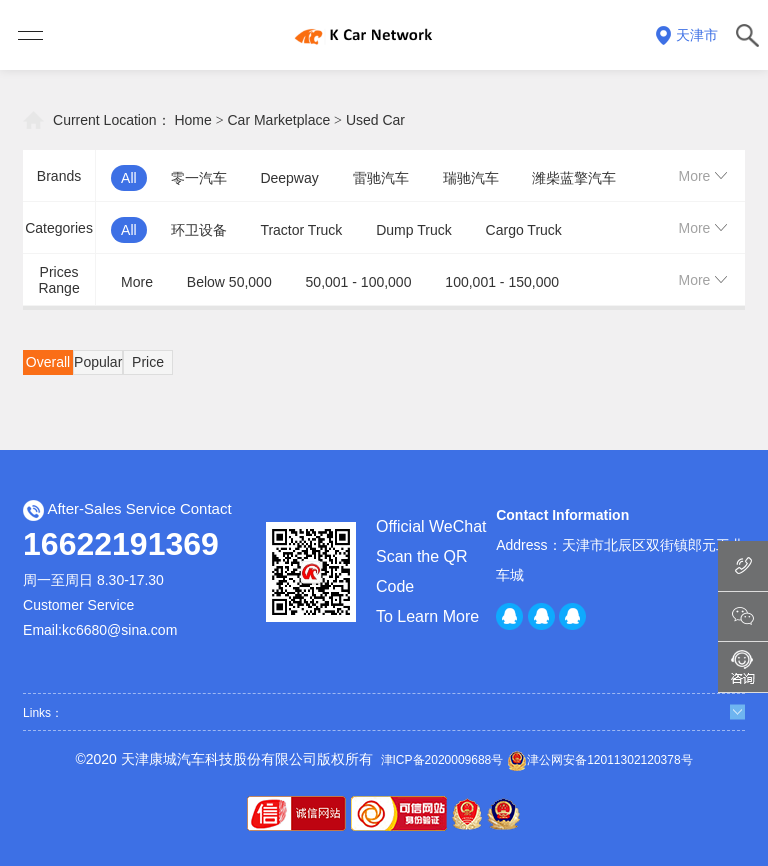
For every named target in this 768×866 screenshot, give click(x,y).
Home (192, 120)
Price (148, 362)
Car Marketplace (279, 120)
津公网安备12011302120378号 (599, 761)
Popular (98, 362)
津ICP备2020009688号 (442, 760)
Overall (48, 362)
